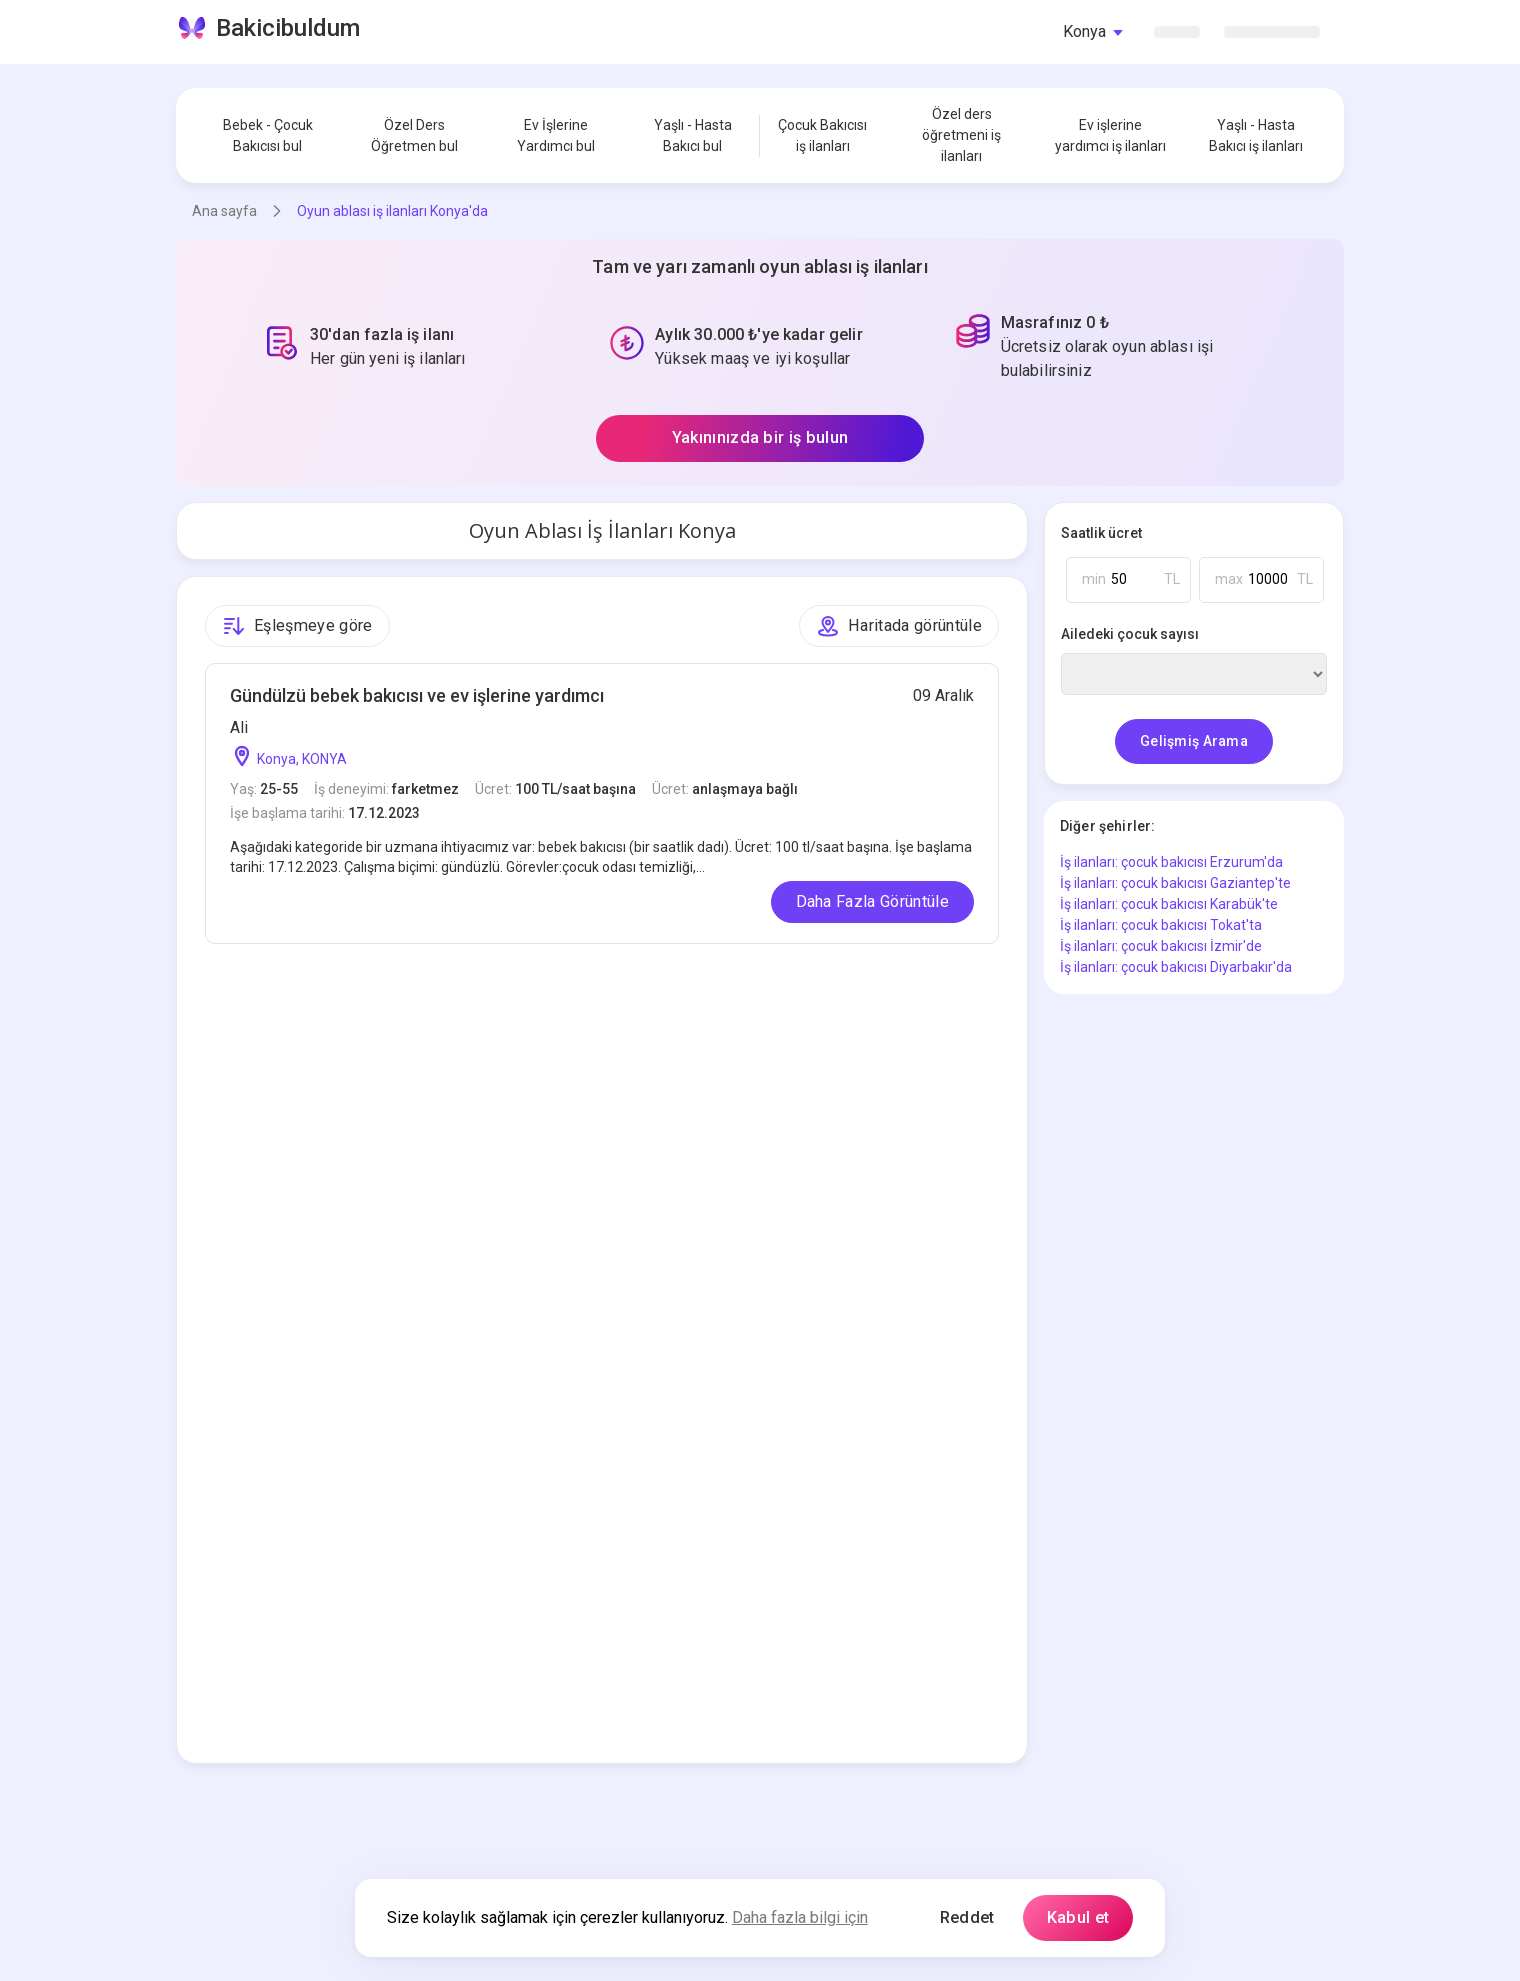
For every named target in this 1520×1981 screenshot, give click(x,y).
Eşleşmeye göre (297, 626)
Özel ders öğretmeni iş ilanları (961, 135)
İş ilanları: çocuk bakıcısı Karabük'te (1169, 904)
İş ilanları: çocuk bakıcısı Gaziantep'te (1175, 883)
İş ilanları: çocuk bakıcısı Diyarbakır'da (1176, 967)
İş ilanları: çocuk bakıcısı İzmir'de (1161, 946)
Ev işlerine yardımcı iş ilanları (1110, 135)
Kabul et (1078, 1917)
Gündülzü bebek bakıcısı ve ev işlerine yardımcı (417, 695)
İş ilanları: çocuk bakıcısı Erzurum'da (1171, 862)
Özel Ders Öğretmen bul (414, 135)
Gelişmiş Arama (1194, 741)
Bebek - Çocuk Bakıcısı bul (268, 135)
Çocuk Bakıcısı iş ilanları (822, 135)
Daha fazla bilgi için (800, 1917)
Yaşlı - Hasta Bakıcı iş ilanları (1256, 135)
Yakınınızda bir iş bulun (760, 437)
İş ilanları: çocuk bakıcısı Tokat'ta (1161, 925)
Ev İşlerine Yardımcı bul (556, 135)
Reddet (967, 1917)
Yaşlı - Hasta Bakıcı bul (693, 135)
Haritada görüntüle (899, 626)
